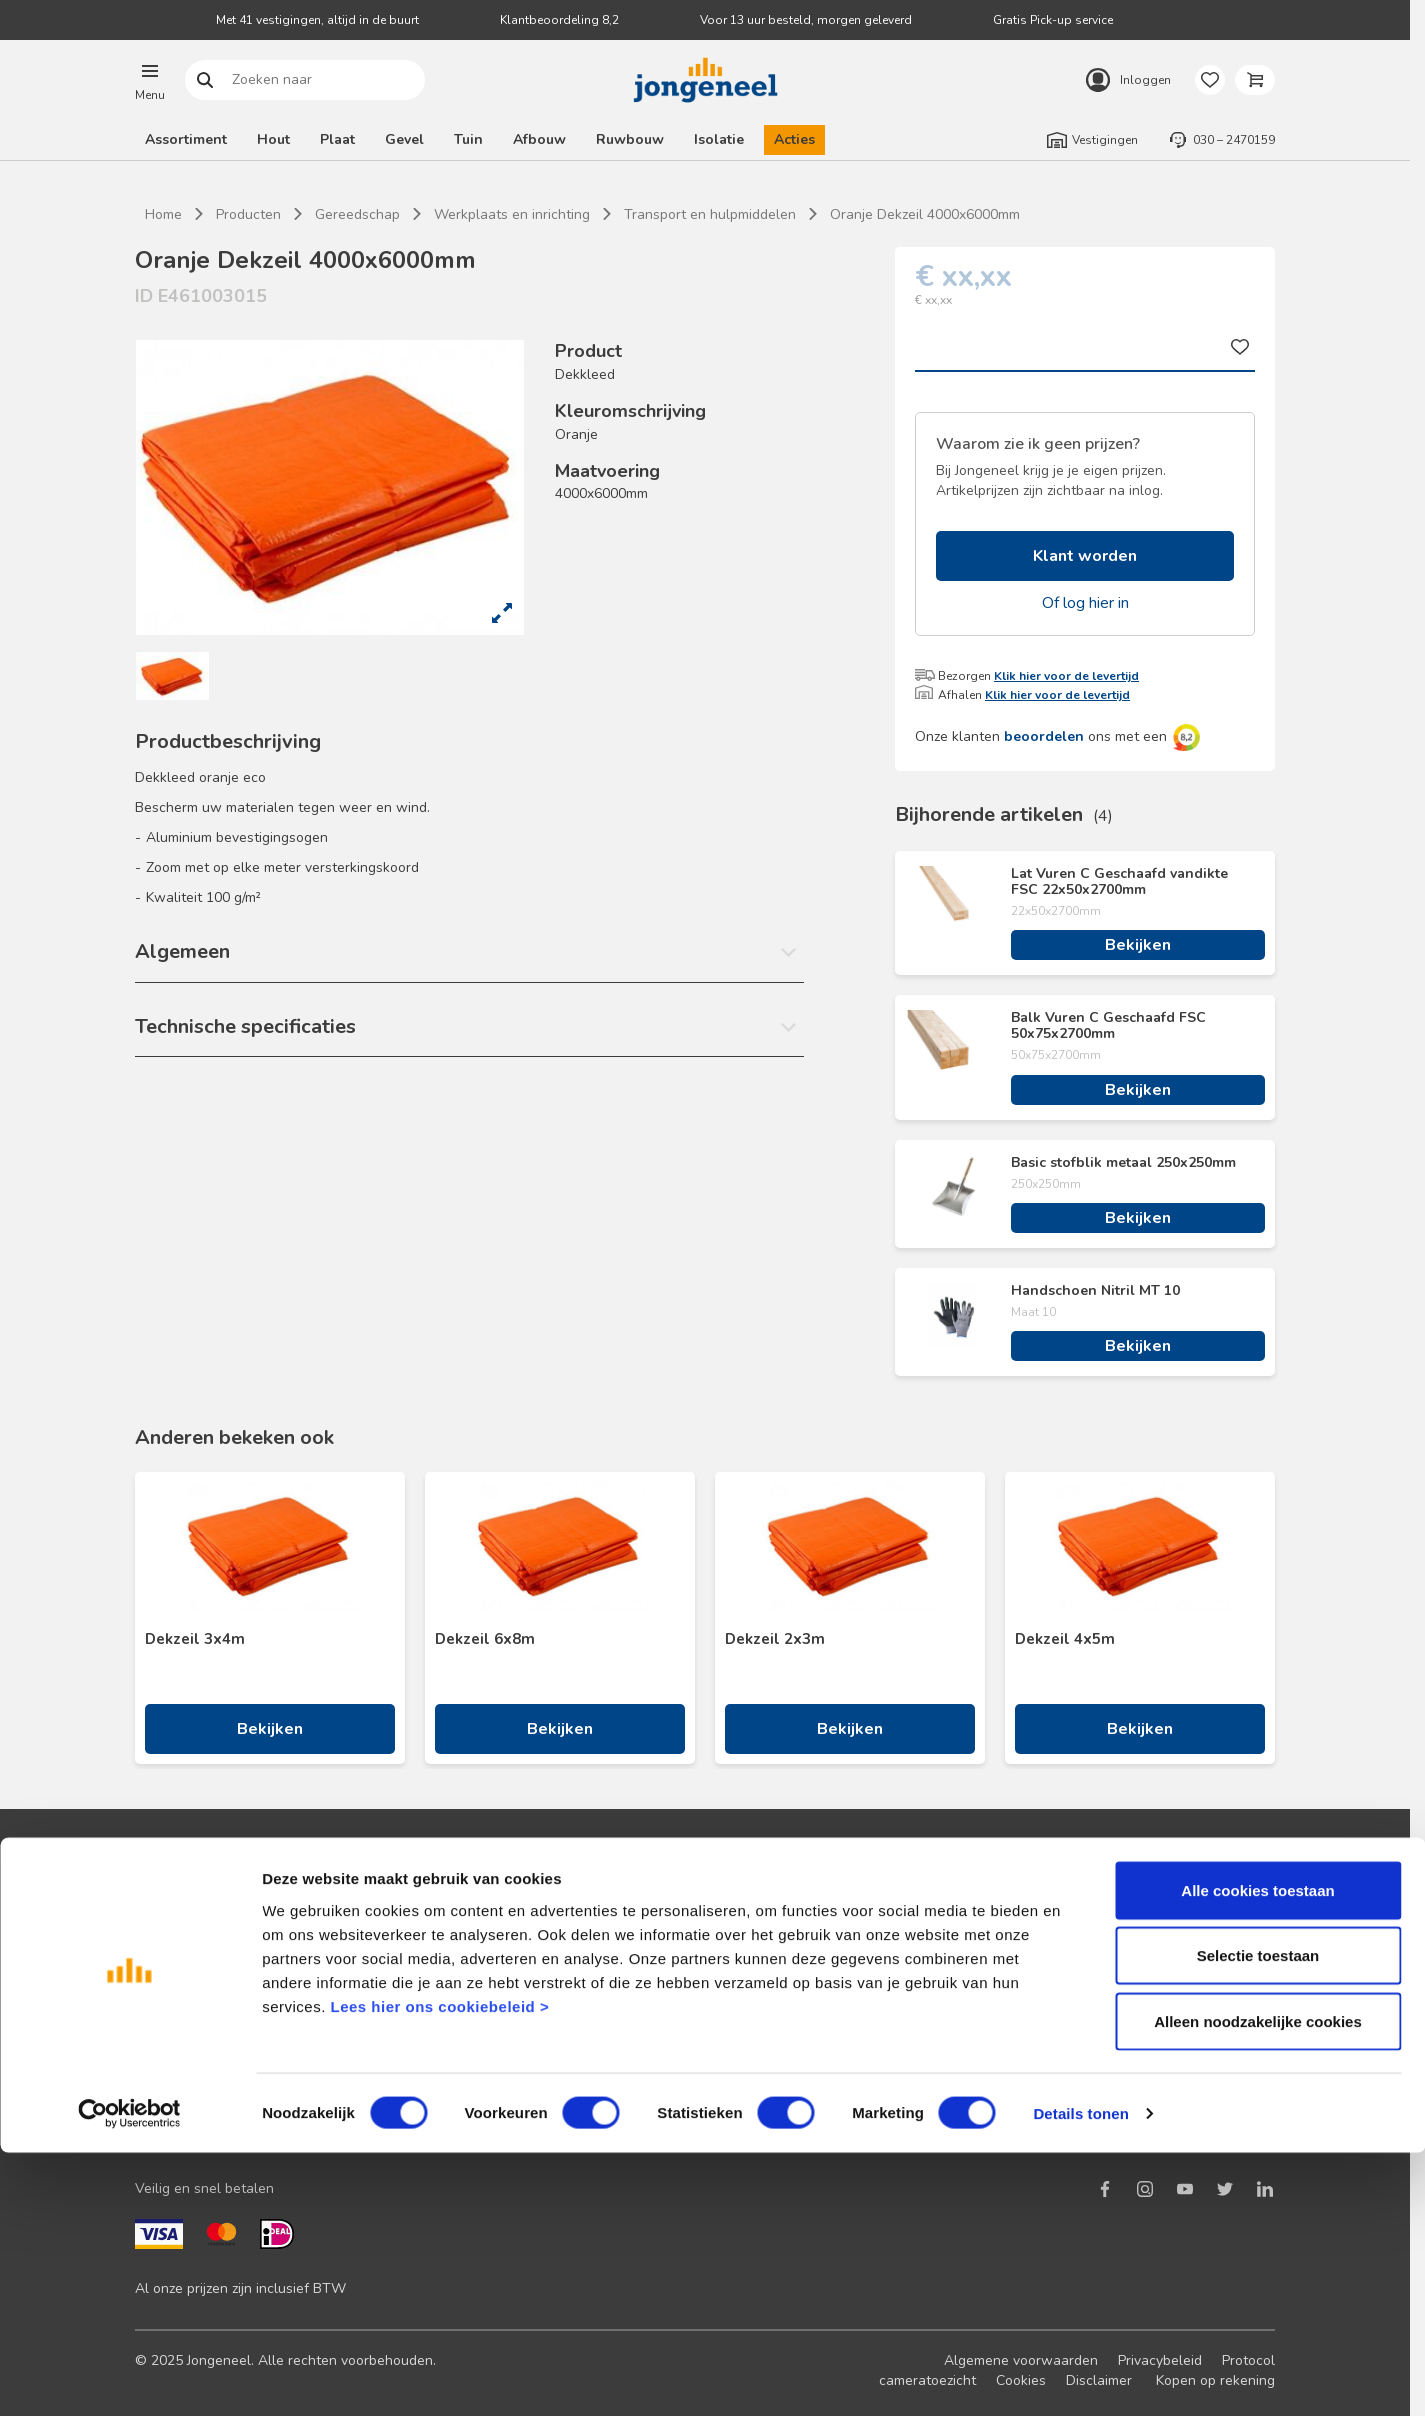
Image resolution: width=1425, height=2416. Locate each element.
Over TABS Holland (1052, 2055)
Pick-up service (753, 2087)
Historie (1014, 1991)
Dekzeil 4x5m (1065, 1639)
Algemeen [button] (182, 951)
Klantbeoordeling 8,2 (559, 20)
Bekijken (1138, 945)
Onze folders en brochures (220, 2055)
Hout (273, 139)
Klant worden (1085, 556)
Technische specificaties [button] (245, 1026)
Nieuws (1014, 1927)
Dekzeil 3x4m (195, 1639)
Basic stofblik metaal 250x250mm (1123, 1163)
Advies (156, 2023)
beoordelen (1044, 736)
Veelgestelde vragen (486, 1991)
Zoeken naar (205, 80)
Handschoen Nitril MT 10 (1095, 1291)
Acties (794, 139)
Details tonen (1080, 2376)
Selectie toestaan (1258, 2219)
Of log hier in (1085, 603)
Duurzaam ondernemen (1064, 1959)
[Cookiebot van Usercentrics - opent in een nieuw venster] (129, 2377)
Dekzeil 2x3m (775, 1639)
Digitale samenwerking (778, 1991)
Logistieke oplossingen (777, 1927)
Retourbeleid (461, 2023)
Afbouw (539, 139)
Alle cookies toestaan (1257, 2153)
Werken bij (1024, 2023)
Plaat (337, 139)
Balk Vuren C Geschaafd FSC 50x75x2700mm (1108, 1026)
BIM (716, 2023)
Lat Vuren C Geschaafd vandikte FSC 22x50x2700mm (1119, 882)
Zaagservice (743, 2055)
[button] (150, 80)
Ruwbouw (630, 139)
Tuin (468, 139)
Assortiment (186, 139)
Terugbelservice (471, 1959)
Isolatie (719, 139)
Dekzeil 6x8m (485, 1639)
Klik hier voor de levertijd (1066, 676)
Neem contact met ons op (502, 1927)
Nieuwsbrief (173, 1959)
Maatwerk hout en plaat (782, 1959)
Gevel (404, 139)
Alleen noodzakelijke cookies (1258, 2284)
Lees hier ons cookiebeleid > (439, 2269)
